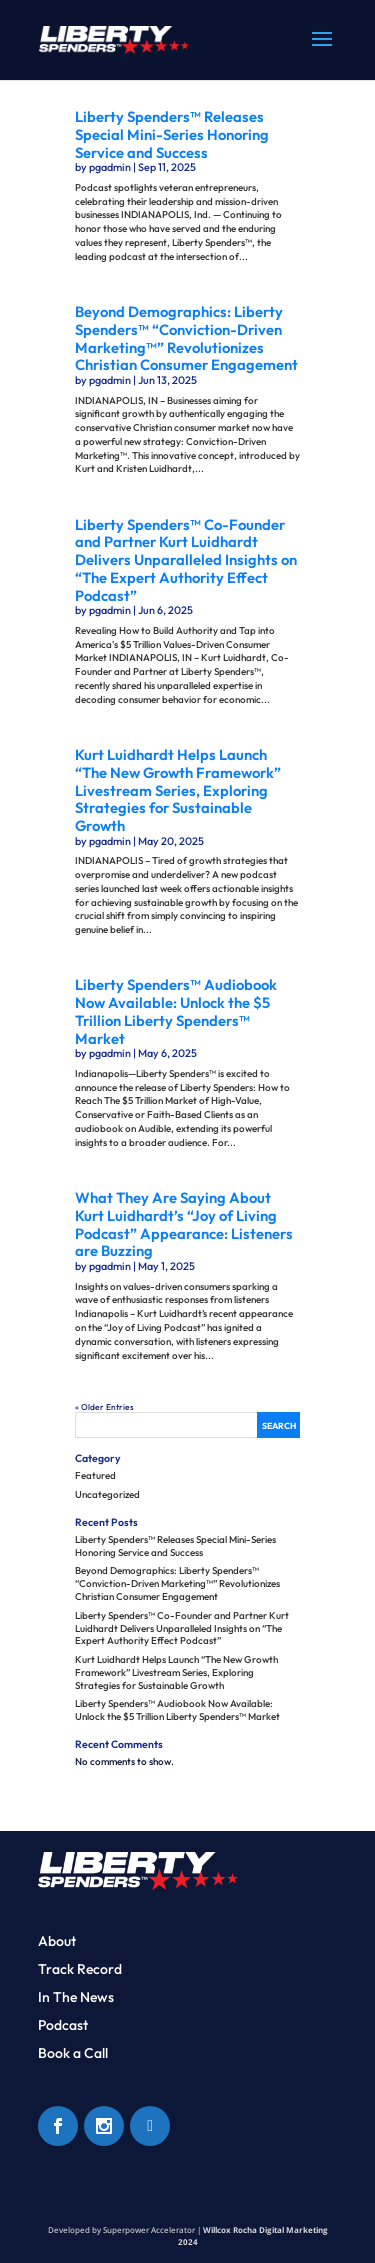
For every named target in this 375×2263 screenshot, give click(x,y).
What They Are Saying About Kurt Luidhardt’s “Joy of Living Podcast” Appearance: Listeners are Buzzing (184, 1224)
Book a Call (73, 2053)
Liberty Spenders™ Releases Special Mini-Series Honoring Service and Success (172, 134)
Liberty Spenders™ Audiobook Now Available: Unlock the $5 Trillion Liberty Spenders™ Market (176, 1011)
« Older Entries (104, 1407)
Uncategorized (107, 1494)
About (57, 1941)
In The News (76, 1997)
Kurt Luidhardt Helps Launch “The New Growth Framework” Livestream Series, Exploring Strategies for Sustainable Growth (178, 790)
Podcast (63, 2025)
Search (279, 1425)
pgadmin (110, 167)
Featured (95, 1475)
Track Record (80, 1969)
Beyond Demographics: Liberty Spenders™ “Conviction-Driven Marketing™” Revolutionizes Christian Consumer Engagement (186, 338)
